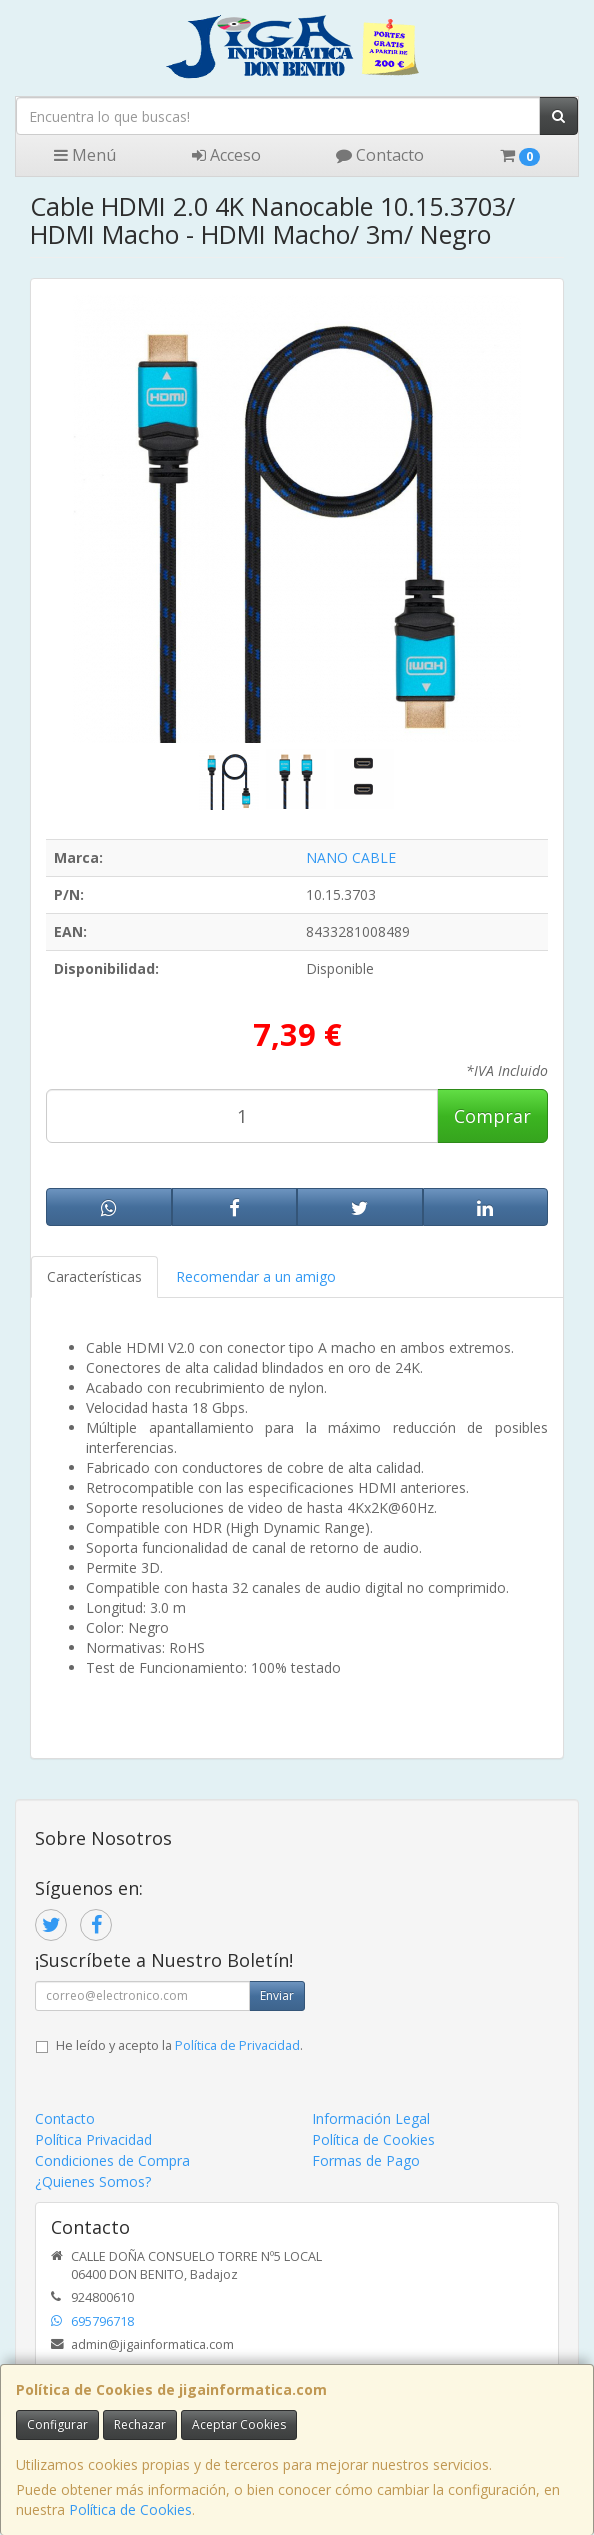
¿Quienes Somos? (93, 2181)
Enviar (277, 1995)
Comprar (492, 1116)
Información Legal (371, 2118)
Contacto (380, 155)
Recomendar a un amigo (256, 1276)
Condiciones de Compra (112, 2160)
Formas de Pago (366, 2160)
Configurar (57, 2424)
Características (94, 1276)
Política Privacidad (93, 2139)
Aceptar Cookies (239, 2424)
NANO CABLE (351, 857)
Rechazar (140, 2424)
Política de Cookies (130, 2509)
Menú (85, 155)
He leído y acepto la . (179, 2045)
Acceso (226, 155)
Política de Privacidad (237, 2045)
